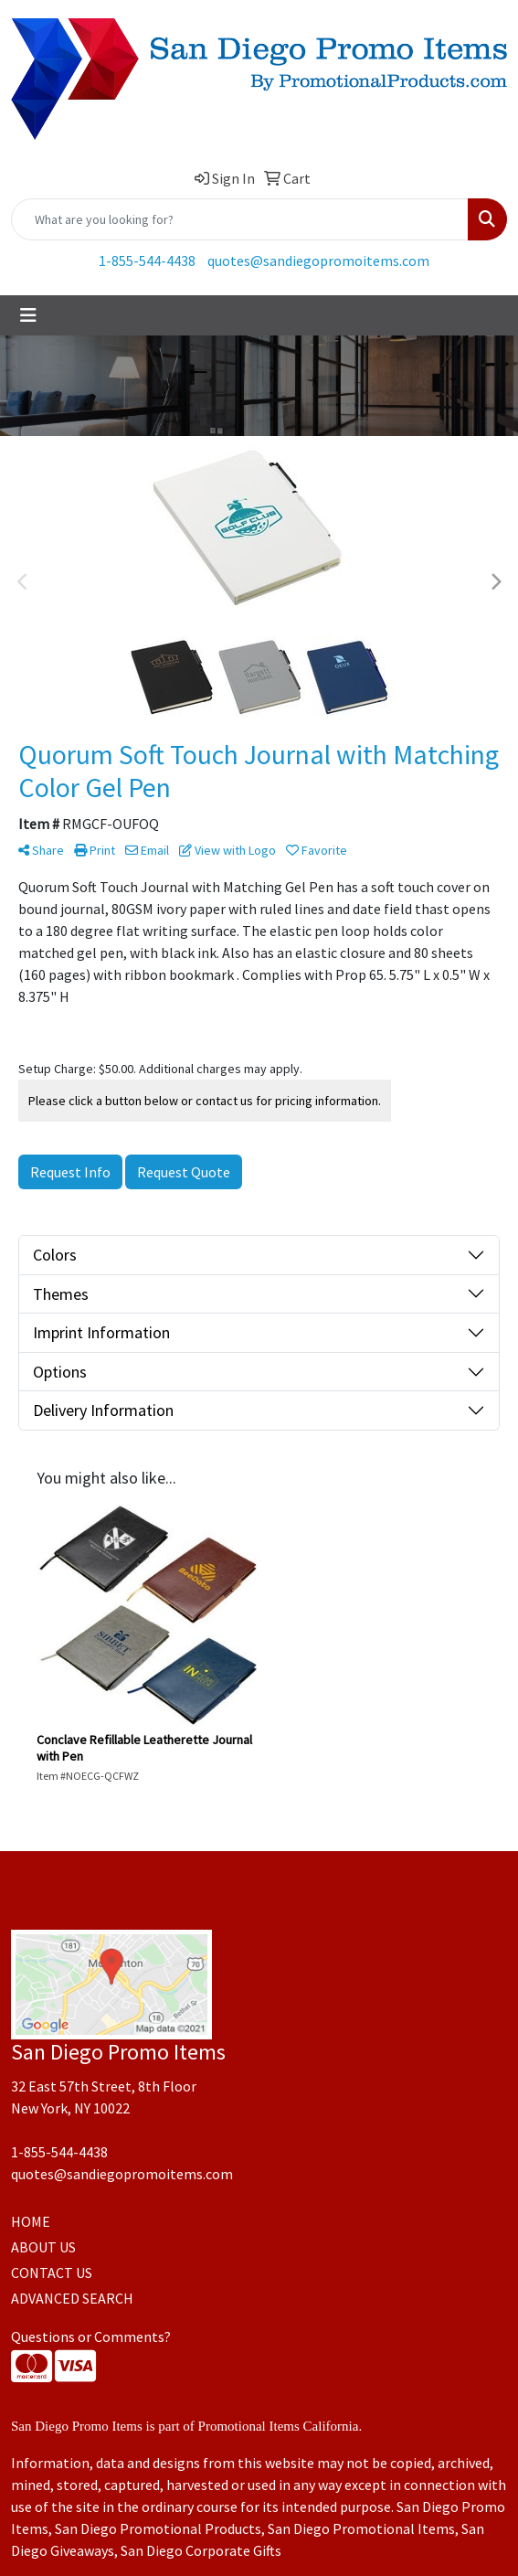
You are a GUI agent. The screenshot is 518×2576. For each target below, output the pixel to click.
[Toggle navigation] (28, 315)
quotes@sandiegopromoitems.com (318, 260)
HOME (30, 2221)
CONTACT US (51, 2272)
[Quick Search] (240, 219)
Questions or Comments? (91, 2336)
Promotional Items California (278, 2426)
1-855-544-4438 (147, 260)
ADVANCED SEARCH (72, 2298)
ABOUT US (43, 2247)
